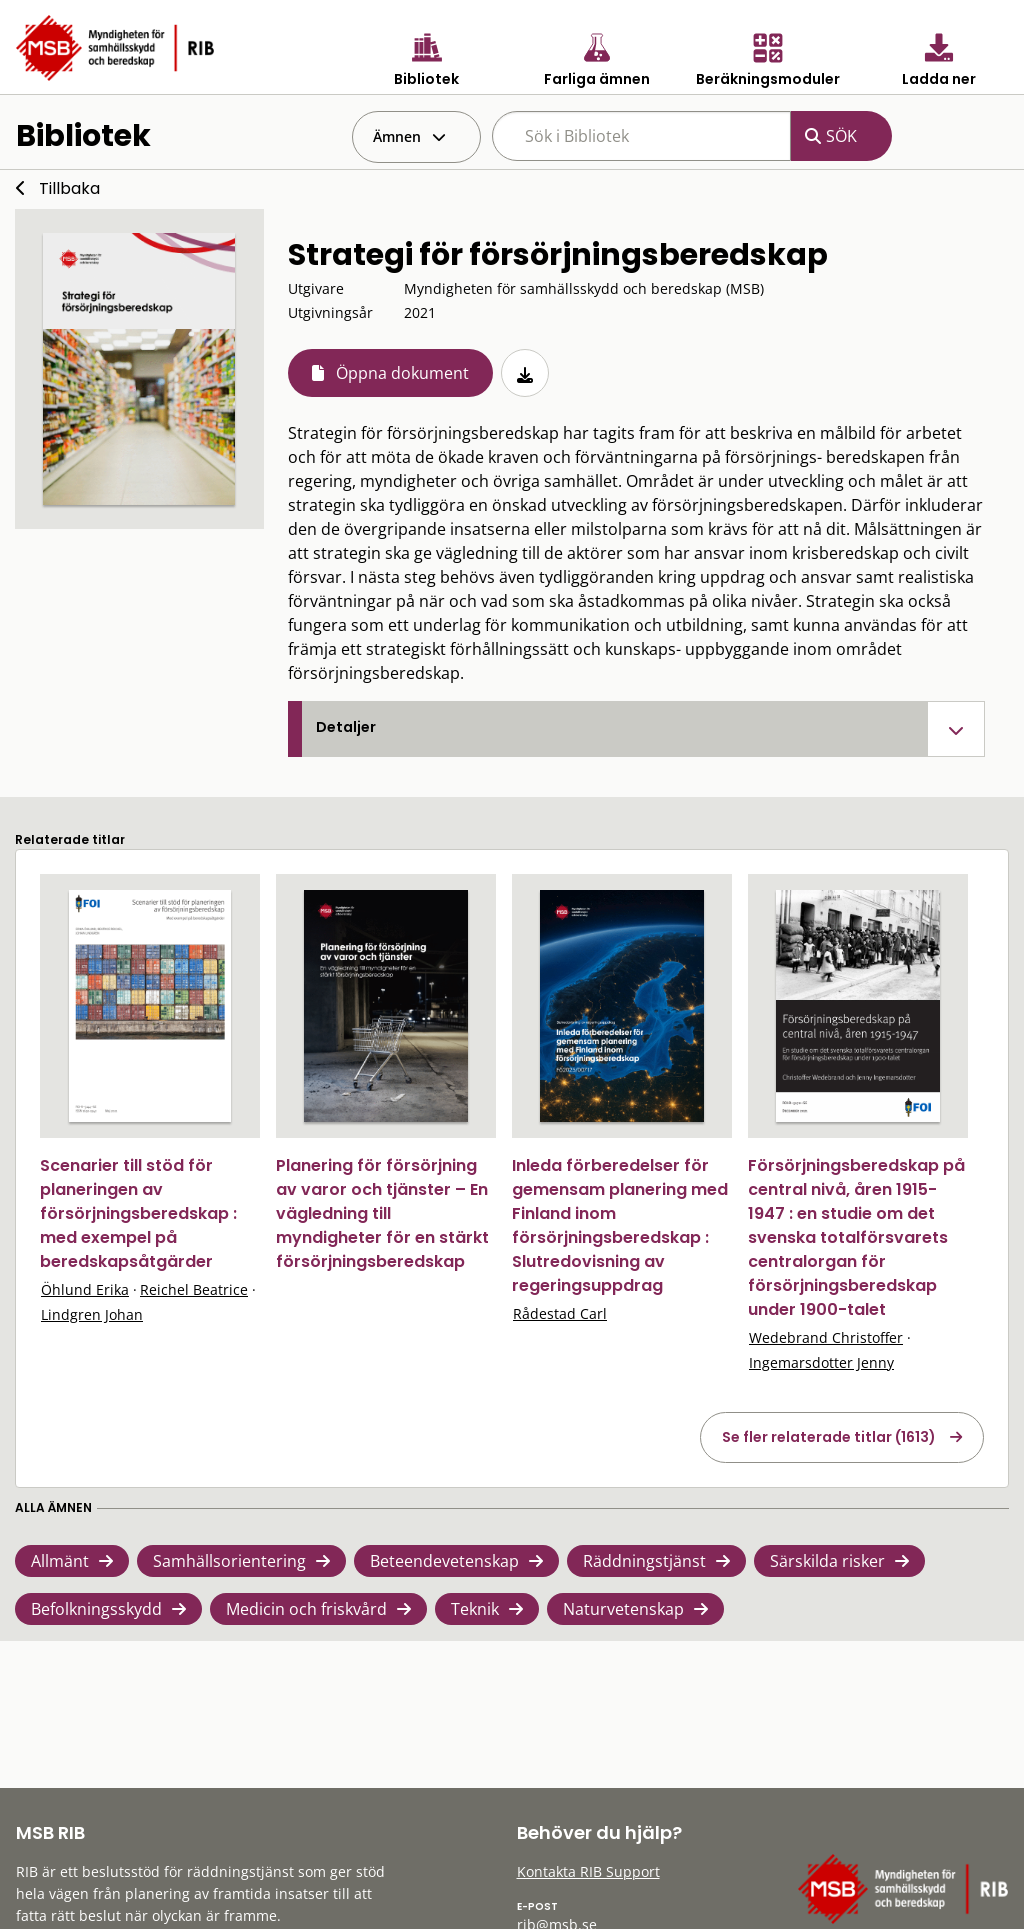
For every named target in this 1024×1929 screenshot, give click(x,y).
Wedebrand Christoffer (826, 1337)
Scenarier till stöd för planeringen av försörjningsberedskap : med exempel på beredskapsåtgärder (138, 1213)
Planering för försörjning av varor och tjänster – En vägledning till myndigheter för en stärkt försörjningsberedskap (382, 1213)
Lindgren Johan (92, 1314)
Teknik (475, 1609)
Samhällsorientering (229, 1561)
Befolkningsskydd (96, 1609)
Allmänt (60, 1561)
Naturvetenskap (623, 1609)
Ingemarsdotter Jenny (821, 1362)
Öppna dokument (402, 373)
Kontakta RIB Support (588, 1871)
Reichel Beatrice (194, 1289)
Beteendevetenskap (444, 1561)
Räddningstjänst (644, 1561)
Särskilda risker (827, 1561)
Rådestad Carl (560, 1313)
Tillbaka (69, 188)
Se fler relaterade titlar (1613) (829, 1437)
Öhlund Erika (85, 1289)
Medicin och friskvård (306, 1609)
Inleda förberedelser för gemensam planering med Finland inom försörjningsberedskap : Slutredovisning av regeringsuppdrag (620, 1225)
